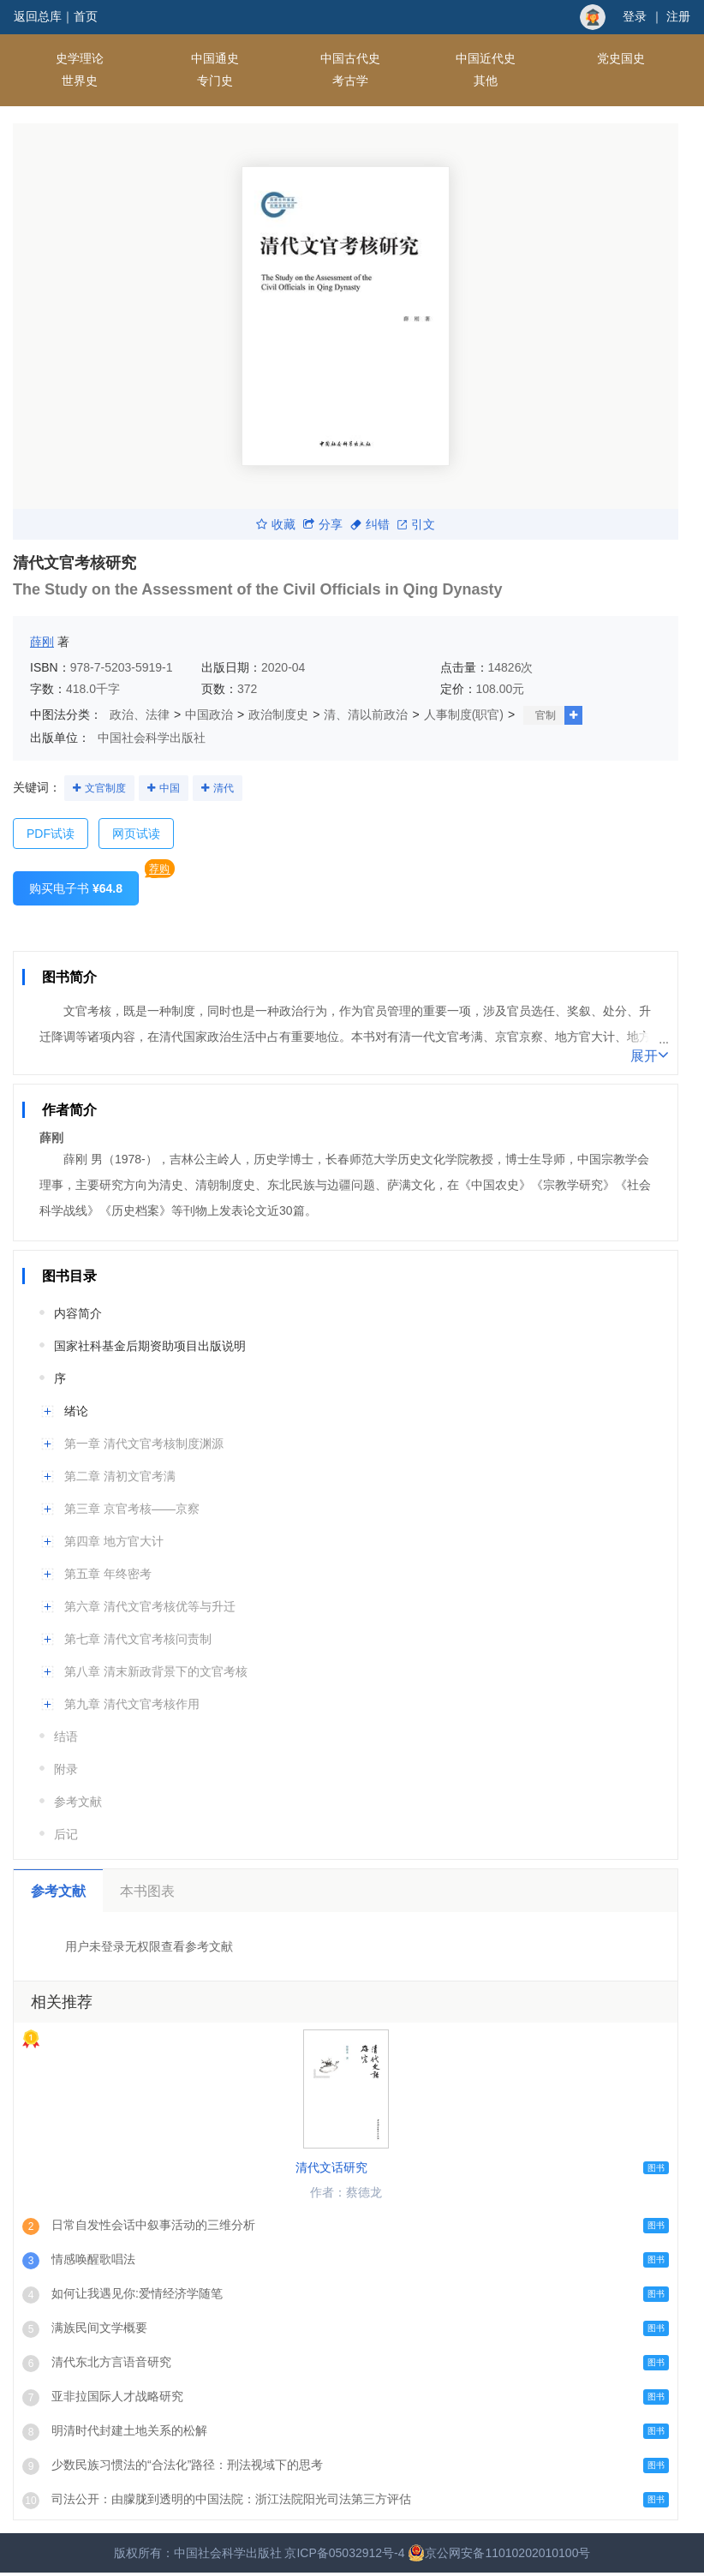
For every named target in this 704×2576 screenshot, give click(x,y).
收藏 (275, 524)
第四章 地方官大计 (114, 1541)
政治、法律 (140, 714)
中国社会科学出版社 (152, 737)
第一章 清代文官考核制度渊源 (144, 1443)
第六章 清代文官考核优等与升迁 (150, 1606)
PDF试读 (51, 833)
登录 (635, 16)
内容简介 (78, 1313)
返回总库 (38, 16)
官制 (545, 715)
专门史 (215, 80)
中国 (169, 788)
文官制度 (105, 788)
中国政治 (209, 714)
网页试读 (136, 833)
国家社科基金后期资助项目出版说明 (150, 1346)
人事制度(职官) (464, 714)
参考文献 (78, 1801)
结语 (66, 1736)
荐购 (159, 869)
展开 (649, 1054)
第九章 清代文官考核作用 (132, 1704)
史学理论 (80, 58)
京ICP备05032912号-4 (344, 2553)
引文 (416, 524)
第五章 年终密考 (108, 1574)
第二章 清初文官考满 (120, 1476)
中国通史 (215, 58)
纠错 (370, 524)
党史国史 (621, 58)
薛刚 (42, 641)
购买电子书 (75, 888)
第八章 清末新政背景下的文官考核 (156, 1671)
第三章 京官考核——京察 (132, 1508)
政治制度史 (278, 714)
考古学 (350, 80)
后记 (66, 1834)
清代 (223, 788)
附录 (66, 1769)
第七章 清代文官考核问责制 (138, 1639)
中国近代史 (486, 58)
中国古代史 (350, 58)
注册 (678, 16)
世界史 (80, 80)
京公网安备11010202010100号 (499, 2552)
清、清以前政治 (366, 714)
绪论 (76, 1411)
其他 (486, 80)
